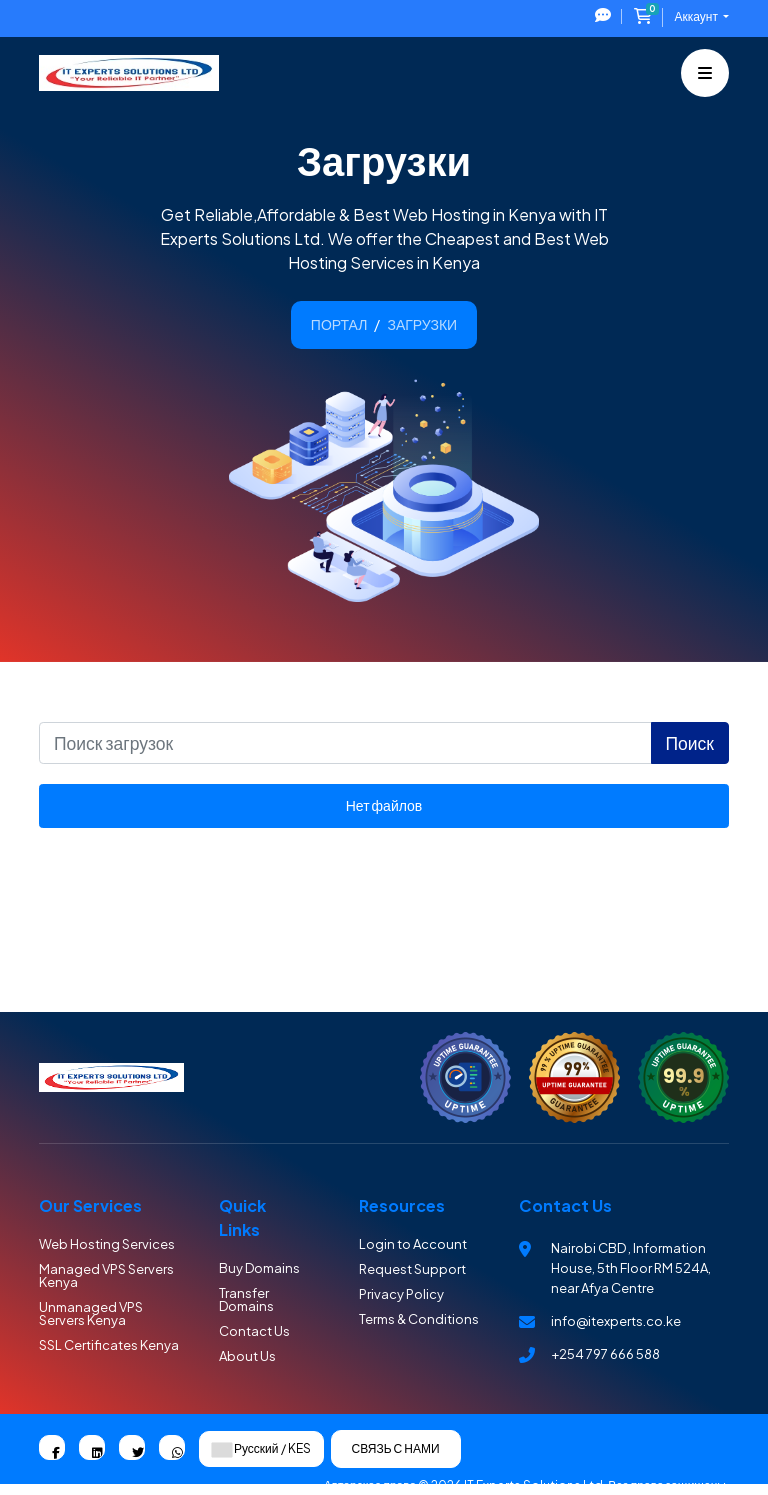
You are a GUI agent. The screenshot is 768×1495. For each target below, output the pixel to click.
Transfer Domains (246, 1299)
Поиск (690, 743)
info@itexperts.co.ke (616, 1321)
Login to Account (413, 1244)
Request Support (412, 1269)
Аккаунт (697, 16)
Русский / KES (261, 1449)
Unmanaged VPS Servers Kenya (91, 1313)
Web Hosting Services (107, 1244)
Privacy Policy (401, 1294)
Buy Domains (259, 1268)
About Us (247, 1356)
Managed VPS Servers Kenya (106, 1275)
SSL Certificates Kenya (109, 1345)
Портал (339, 324)
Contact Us (254, 1331)
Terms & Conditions (419, 1319)
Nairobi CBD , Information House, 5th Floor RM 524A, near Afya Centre (631, 1268)
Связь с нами (396, 1448)
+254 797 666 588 (605, 1354)
